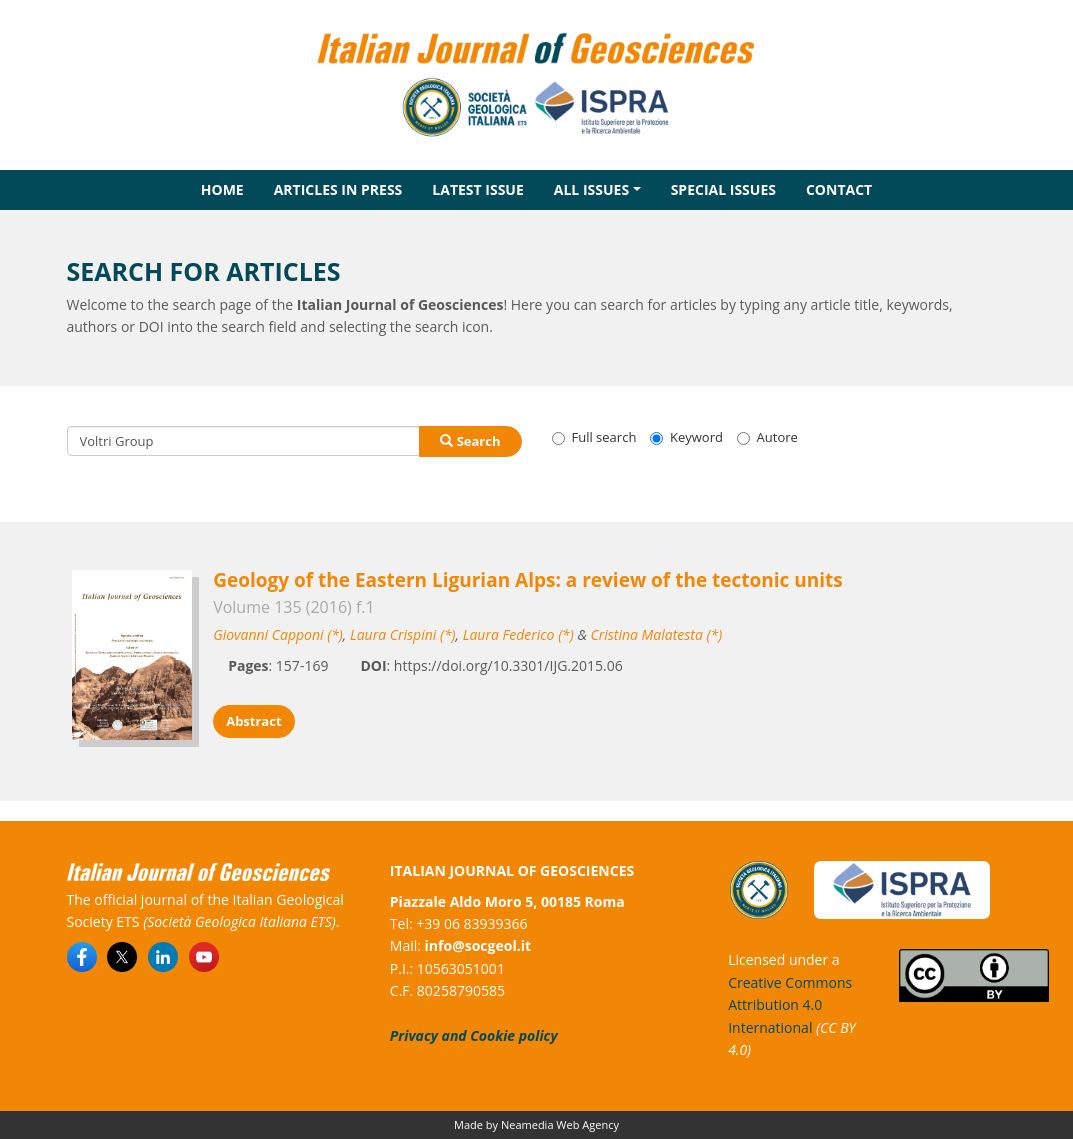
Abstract (253, 721)
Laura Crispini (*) (403, 634)
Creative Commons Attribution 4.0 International (790, 1005)
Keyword (686, 437)
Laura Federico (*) (518, 634)
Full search (594, 437)
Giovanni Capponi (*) (278, 634)
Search (470, 441)
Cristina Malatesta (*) (657, 634)
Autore (767, 437)
